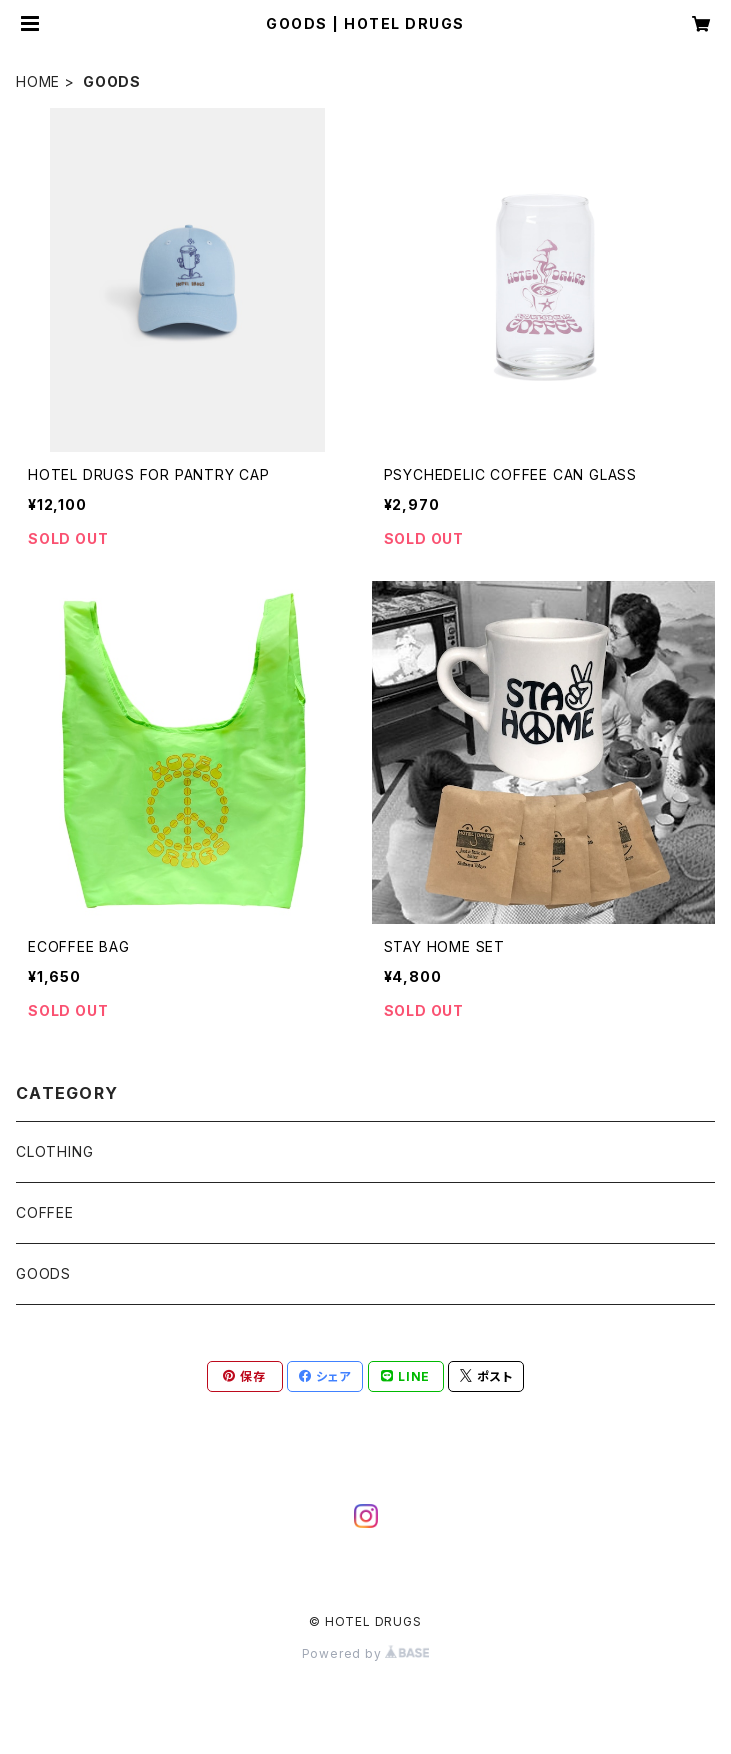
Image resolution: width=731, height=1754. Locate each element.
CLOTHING (54, 1151)
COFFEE (45, 1212)
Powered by (366, 1653)
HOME (38, 81)
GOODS (43, 1273)
